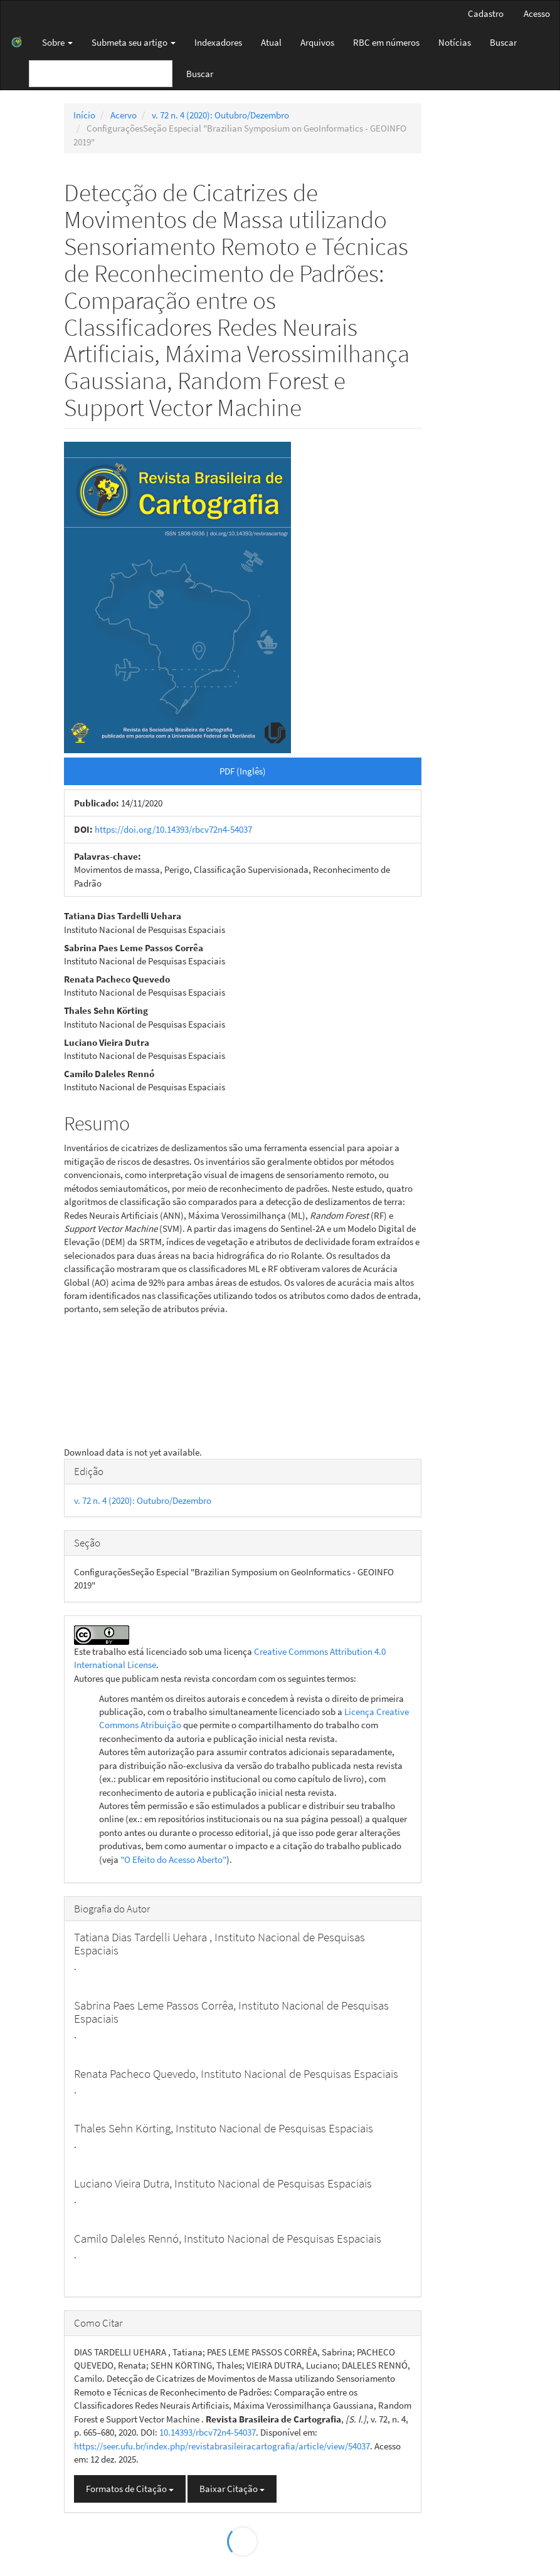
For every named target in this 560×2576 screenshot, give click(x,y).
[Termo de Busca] (100, 73)
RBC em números (386, 42)
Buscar (503, 42)
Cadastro (486, 13)
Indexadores (218, 42)
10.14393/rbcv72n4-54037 (207, 2432)
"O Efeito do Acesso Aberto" (173, 1859)
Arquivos (317, 42)
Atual (271, 42)
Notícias (454, 42)
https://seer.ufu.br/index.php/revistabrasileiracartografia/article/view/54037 (222, 2446)
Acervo (123, 115)
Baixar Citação (232, 2489)
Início (84, 115)
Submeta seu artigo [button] (134, 42)
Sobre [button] (57, 42)
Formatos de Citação (130, 2489)
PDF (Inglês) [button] (242, 771)
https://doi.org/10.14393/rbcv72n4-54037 (173, 829)
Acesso (537, 13)
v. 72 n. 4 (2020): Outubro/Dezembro (220, 115)
